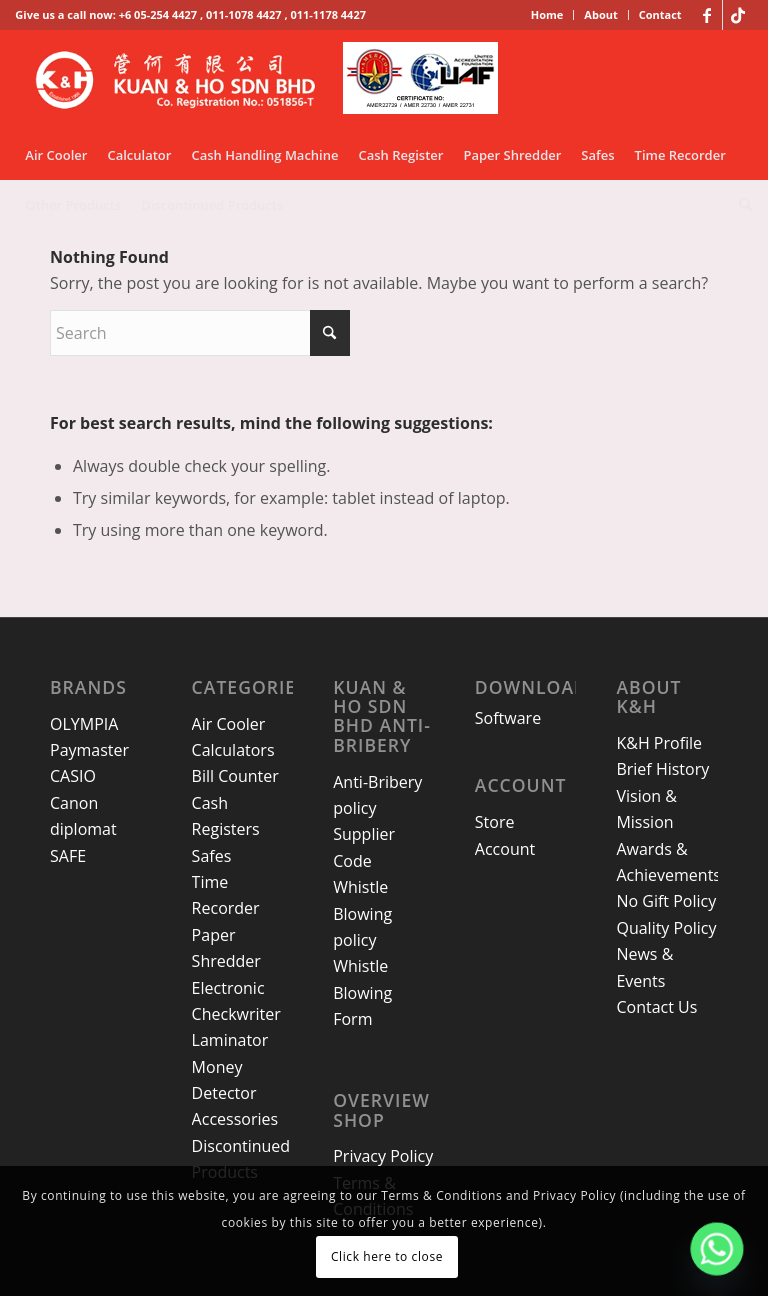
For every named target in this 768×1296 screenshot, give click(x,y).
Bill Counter (235, 776)
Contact (660, 14)
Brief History (662, 769)
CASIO (73, 776)
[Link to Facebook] (707, 15)
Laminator (230, 1040)
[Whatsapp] (717, 1249)
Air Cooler (229, 724)
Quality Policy (666, 928)
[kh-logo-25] (272, 80)
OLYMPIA (84, 724)
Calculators (233, 750)
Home (547, 14)
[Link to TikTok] (738, 15)
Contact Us (656, 1007)
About (600, 14)
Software (508, 718)
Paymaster (89, 750)
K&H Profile (659, 743)
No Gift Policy (666, 901)
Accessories (235, 1119)
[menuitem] (548, 15)
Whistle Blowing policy (362, 913)
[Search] (740, 205)
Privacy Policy (383, 1156)
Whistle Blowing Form (362, 992)
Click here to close (387, 1256)
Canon (74, 803)
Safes (212, 856)
